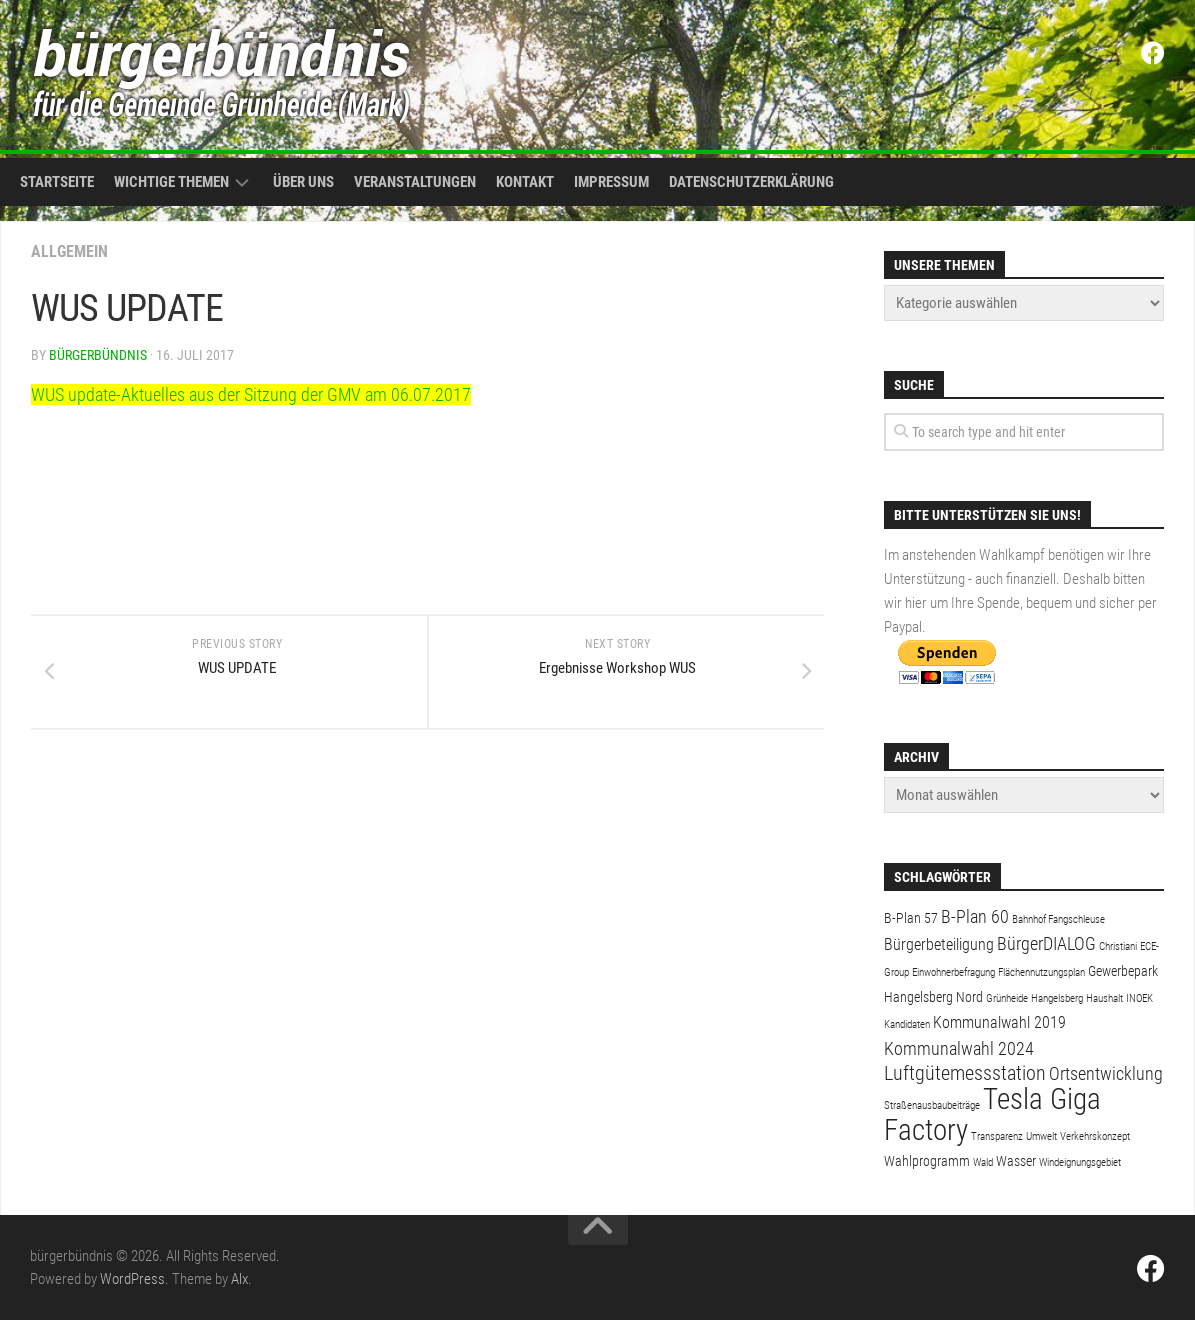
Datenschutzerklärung (751, 182)
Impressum (611, 182)
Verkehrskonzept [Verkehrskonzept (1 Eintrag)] (1095, 1136)
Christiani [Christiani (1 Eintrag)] (1118, 946)
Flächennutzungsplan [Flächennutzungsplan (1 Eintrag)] (1041, 972)
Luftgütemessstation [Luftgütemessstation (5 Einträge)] (965, 1073)
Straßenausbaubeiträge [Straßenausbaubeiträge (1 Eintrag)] (932, 1105)
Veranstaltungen (415, 182)
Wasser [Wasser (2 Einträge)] (1016, 1161)
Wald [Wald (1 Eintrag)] (983, 1162)
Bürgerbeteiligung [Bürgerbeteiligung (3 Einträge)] (939, 944)
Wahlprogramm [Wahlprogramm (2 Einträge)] (927, 1161)
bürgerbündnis (98, 355)
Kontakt (525, 182)
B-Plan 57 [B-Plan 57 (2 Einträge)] (911, 918)
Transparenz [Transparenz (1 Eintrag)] (997, 1136)
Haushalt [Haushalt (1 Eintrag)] (1104, 998)
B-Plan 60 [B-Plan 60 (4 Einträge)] (975, 916)
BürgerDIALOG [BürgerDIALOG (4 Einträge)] (1046, 943)
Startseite (57, 182)
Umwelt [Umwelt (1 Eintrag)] (1041, 1136)
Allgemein (69, 251)
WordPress (132, 1279)
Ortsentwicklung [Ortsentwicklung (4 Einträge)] (1106, 1073)
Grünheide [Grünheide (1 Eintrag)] (1007, 998)
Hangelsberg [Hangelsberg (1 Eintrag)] (1057, 998)
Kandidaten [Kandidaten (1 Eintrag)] (907, 1024)
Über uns (303, 182)
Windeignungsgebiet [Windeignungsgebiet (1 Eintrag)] (1080, 1162)
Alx (239, 1279)
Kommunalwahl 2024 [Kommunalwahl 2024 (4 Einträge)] (959, 1048)
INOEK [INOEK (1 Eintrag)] (1139, 998)
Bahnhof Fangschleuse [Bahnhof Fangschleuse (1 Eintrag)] (1058, 919)
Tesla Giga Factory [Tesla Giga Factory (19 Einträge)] (992, 1114)
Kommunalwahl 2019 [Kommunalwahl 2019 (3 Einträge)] (999, 1022)
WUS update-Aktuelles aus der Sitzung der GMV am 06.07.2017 (251, 394)
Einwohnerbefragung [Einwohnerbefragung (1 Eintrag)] (953, 972)
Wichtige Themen (171, 182)
